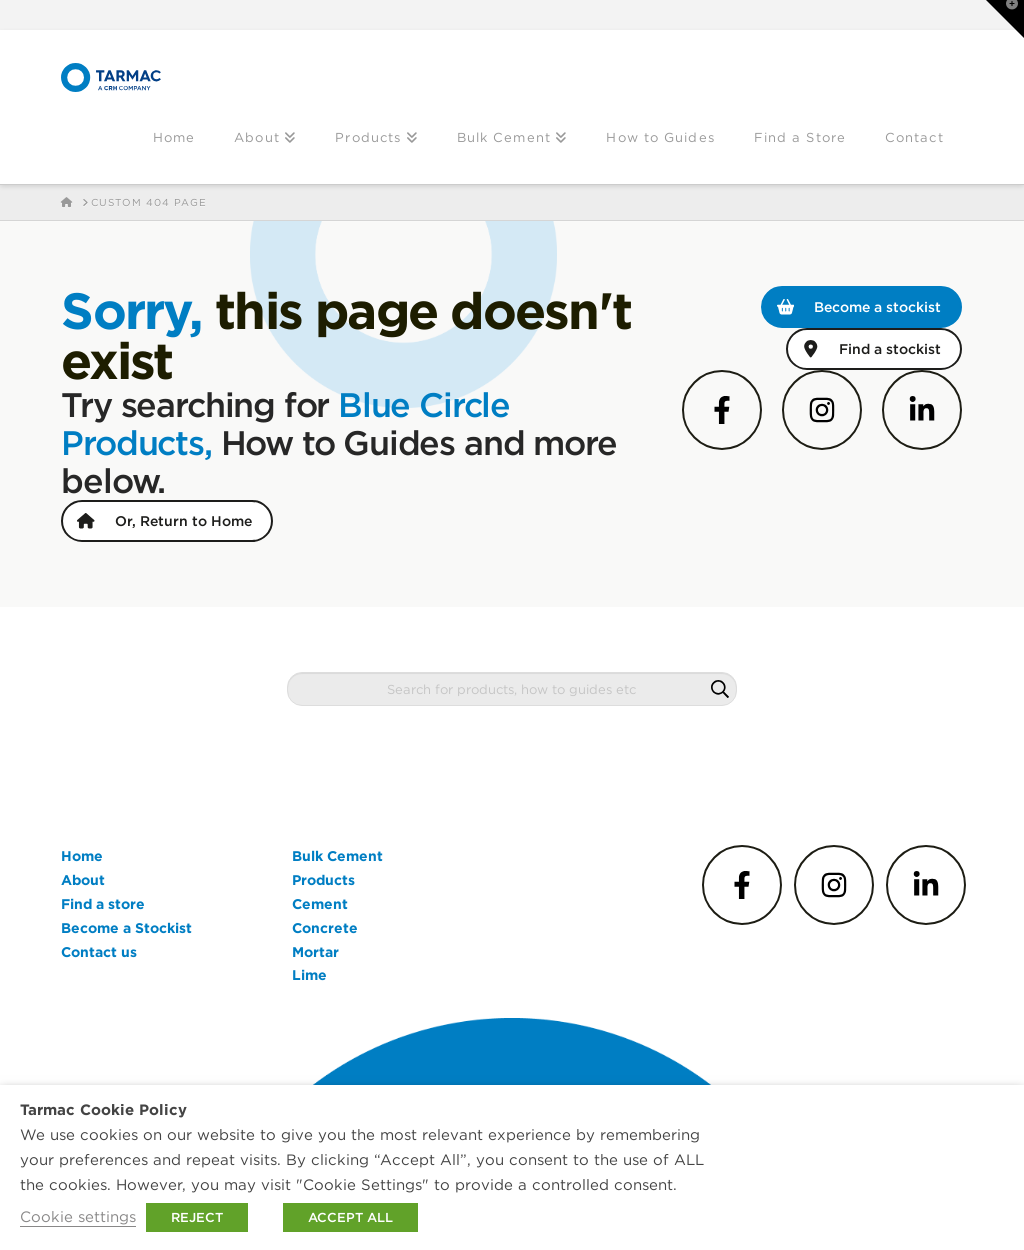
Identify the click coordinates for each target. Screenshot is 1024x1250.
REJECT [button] (197, 1217)
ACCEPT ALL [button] (350, 1217)
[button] (1005, 19)
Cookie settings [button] (78, 1216)
